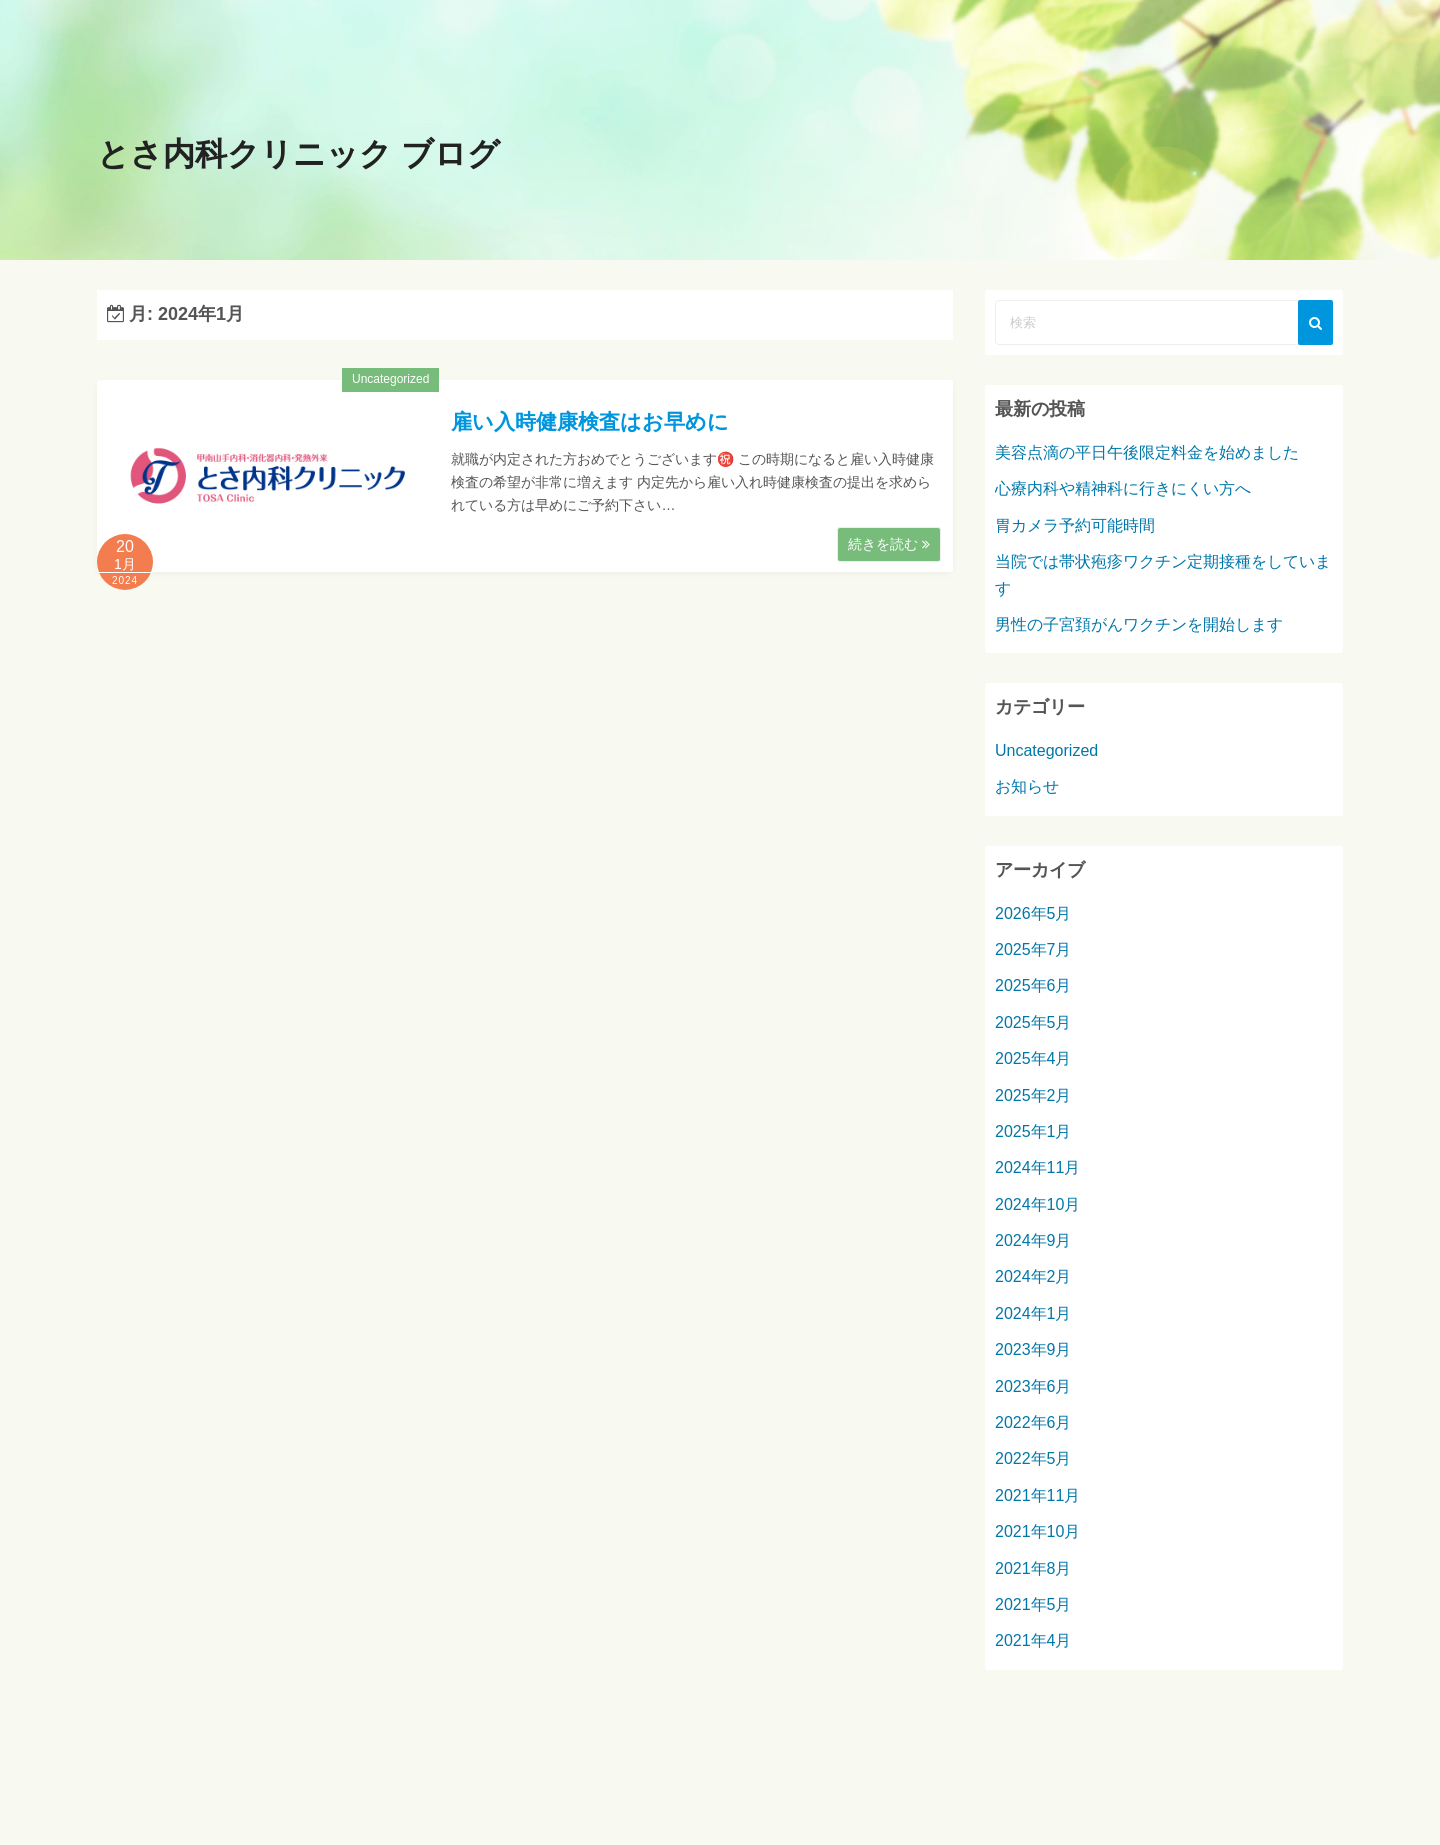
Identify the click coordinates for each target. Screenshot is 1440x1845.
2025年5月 (1033, 1025)
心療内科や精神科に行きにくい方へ (1123, 491)
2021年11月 (1037, 1498)
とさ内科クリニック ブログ (317, 155)
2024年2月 (1033, 1279)
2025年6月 (1033, 988)
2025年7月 (1033, 952)
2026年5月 (1033, 915)
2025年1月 (1033, 1134)
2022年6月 (1033, 1425)
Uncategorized (390, 382)
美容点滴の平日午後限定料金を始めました (1147, 455)
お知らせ (1027, 789)
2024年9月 (1033, 1243)
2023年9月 (1033, 1352)
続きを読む (889, 547)
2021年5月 (1033, 1607)
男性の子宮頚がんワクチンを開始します (1139, 627)
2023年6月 (1033, 1388)
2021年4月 (1033, 1643)
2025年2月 (1033, 1097)
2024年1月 (1033, 1316)
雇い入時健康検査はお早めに (590, 424)
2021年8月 (1033, 1570)
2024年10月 (1037, 1207)
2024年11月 (1037, 1170)
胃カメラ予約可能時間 (1075, 528)
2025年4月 (1033, 1061)
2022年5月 (1033, 1461)
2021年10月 (1037, 1534)
